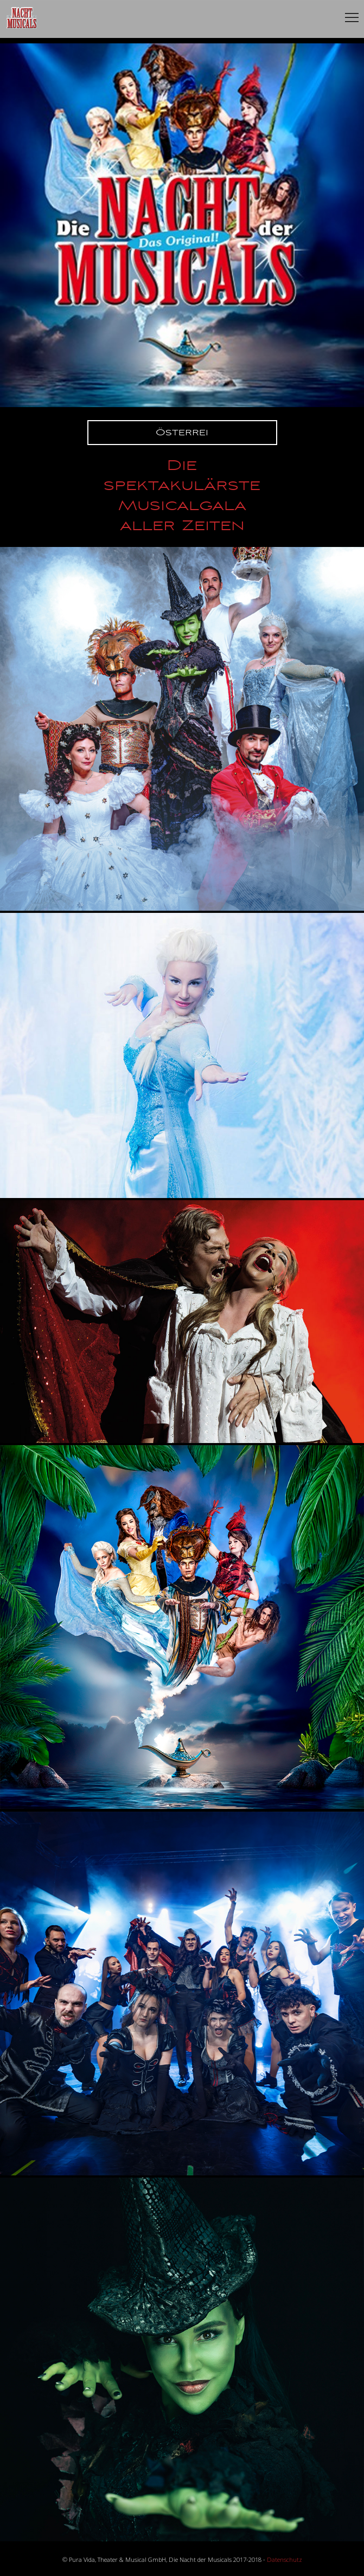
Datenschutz (284, 2559)
